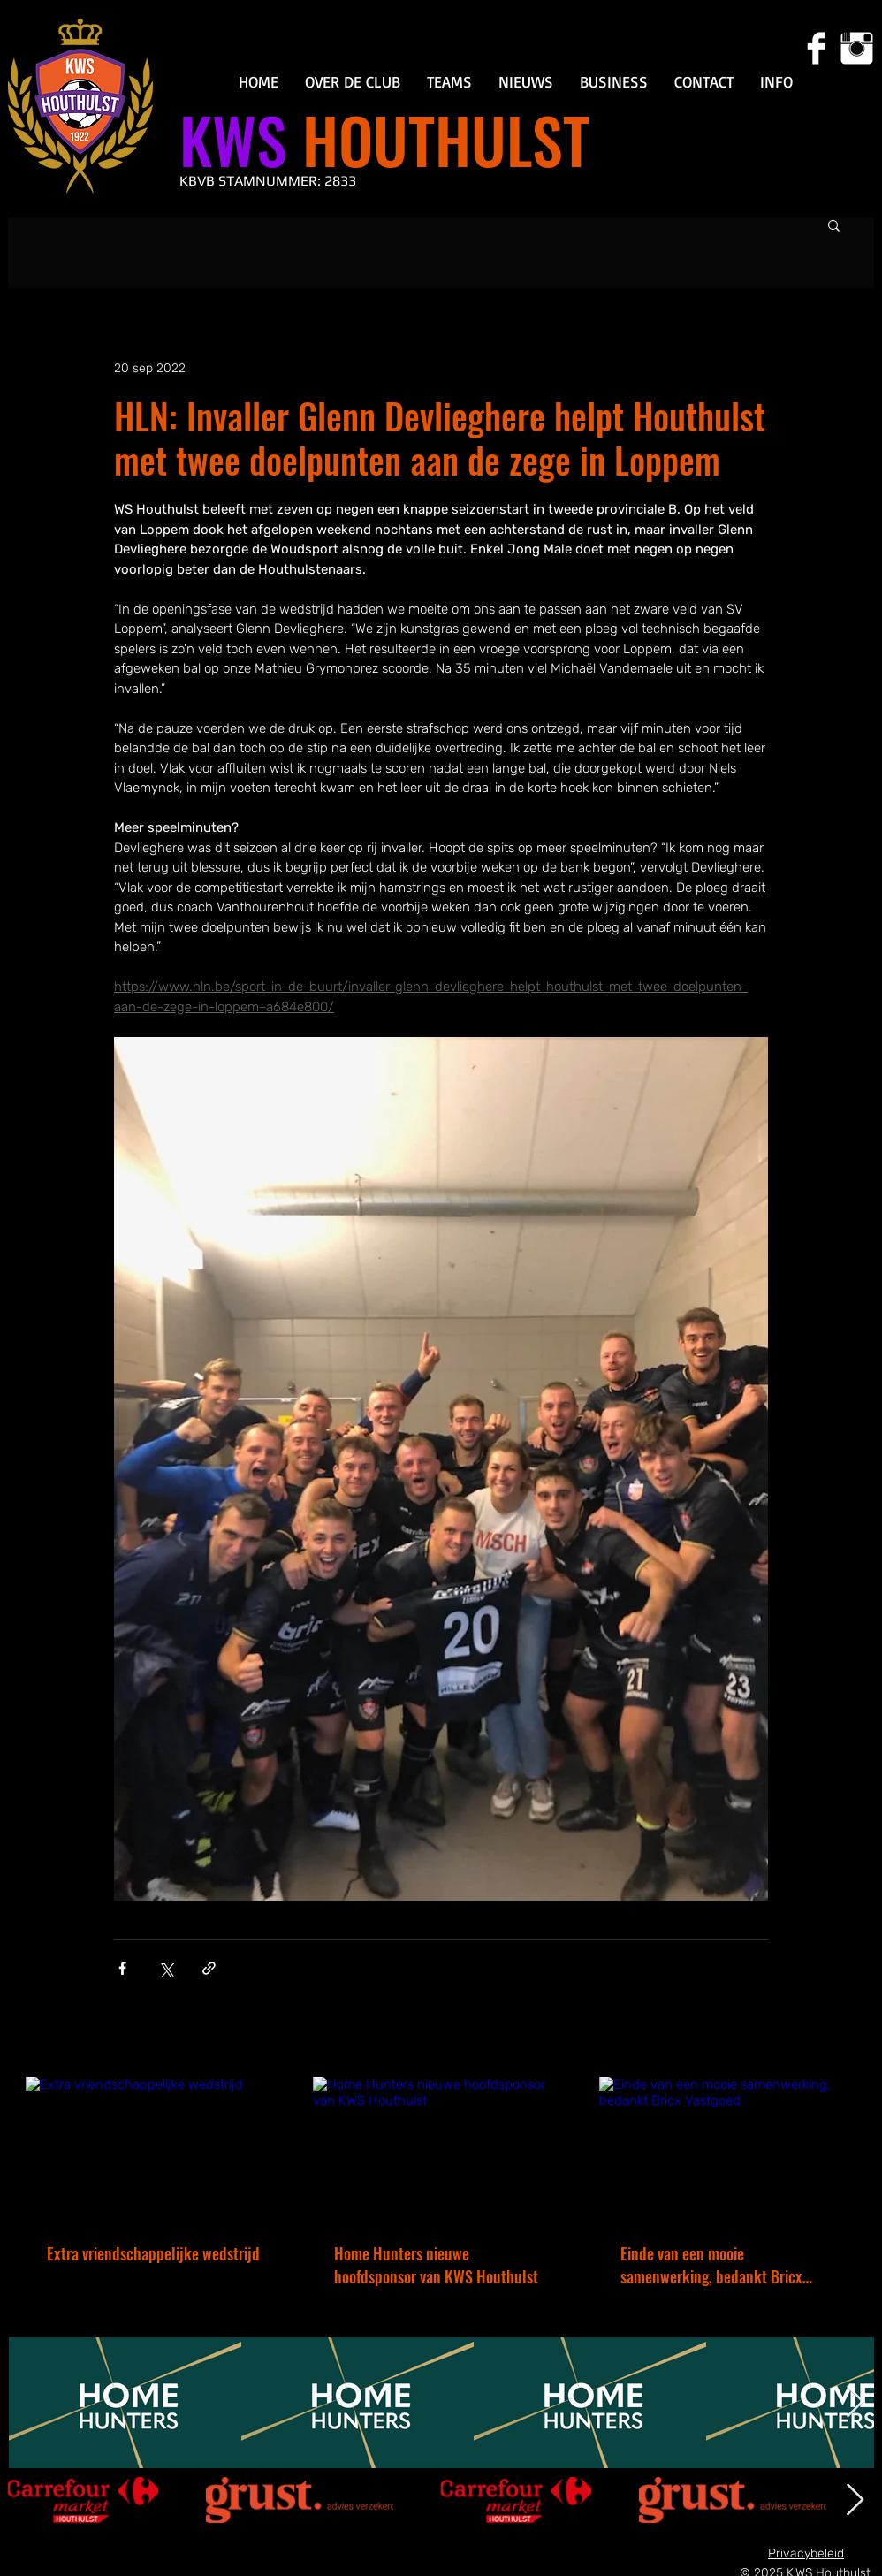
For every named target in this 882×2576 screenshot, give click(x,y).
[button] (353, 82)
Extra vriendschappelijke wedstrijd (153, 2253)
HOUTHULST (438, 139)
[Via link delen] (209, 1968)
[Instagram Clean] (856, 48)
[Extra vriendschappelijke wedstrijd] (154, 2149)
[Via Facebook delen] (122, 1968)
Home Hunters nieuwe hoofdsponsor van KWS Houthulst (436, 2265)
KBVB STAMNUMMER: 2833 (267, 180)
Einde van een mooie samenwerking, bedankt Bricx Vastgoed (711, 2265)
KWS (233, 139)
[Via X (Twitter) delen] (165, 1968)
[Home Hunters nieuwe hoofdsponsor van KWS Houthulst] (441, 2149)
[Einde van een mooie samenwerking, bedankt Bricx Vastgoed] (727, 2149)
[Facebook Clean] (816, 48)
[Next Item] (855, 2402)
